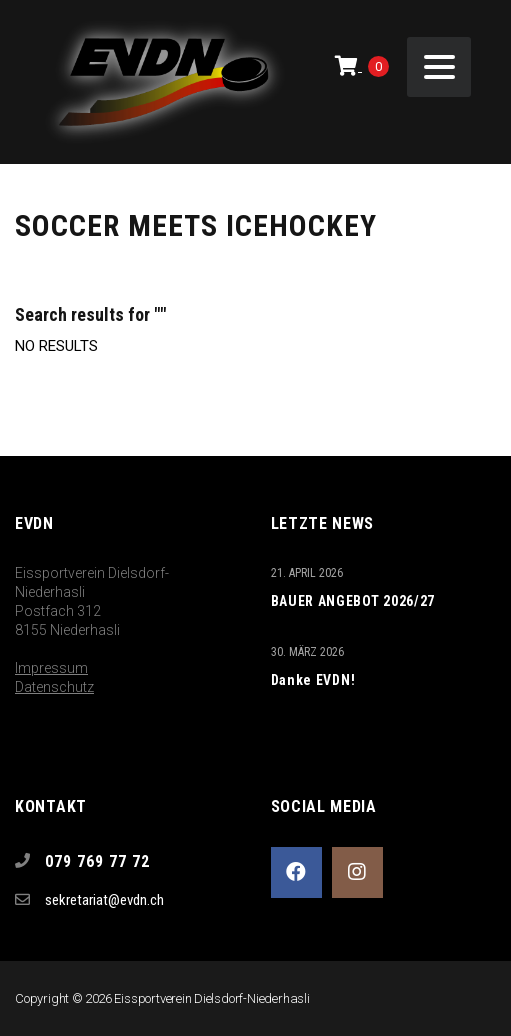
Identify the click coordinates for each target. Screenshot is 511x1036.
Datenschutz (54, 687)
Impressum (51, 668)
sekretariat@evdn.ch (104, 900)
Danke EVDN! (313, 680)
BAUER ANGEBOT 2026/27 (353, 601)
